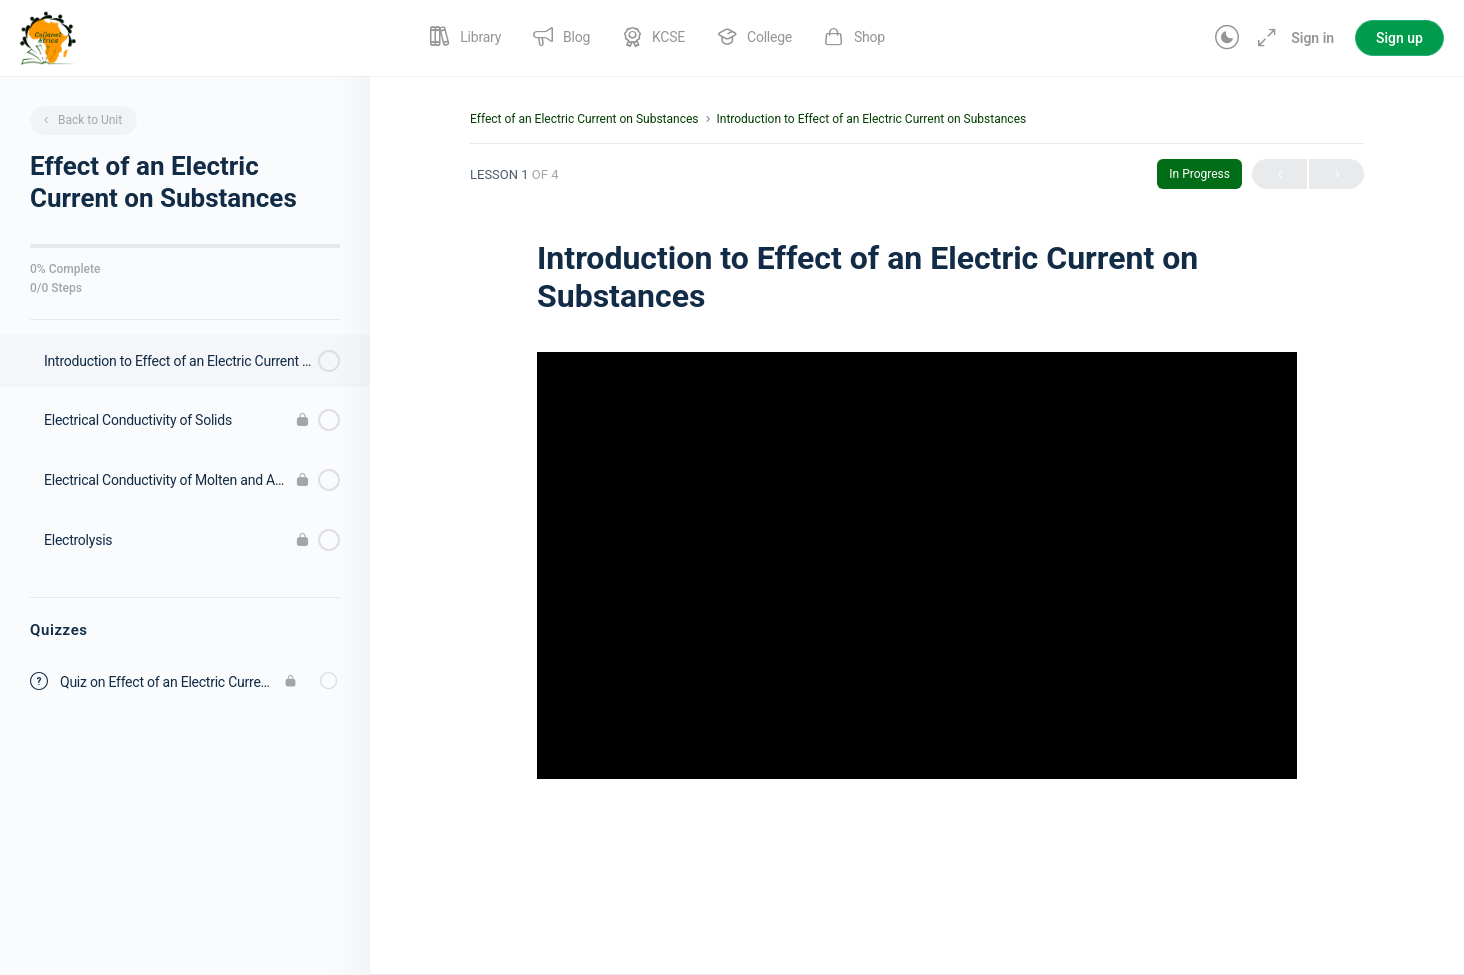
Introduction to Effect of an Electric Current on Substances (871, 119)
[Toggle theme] (1227, 38)
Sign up (1399, 38)
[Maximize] (1263, 38)
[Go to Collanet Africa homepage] (48, 36)
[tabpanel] (917, 597)
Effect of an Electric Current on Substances (584, 119)
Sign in (1312, 38)
